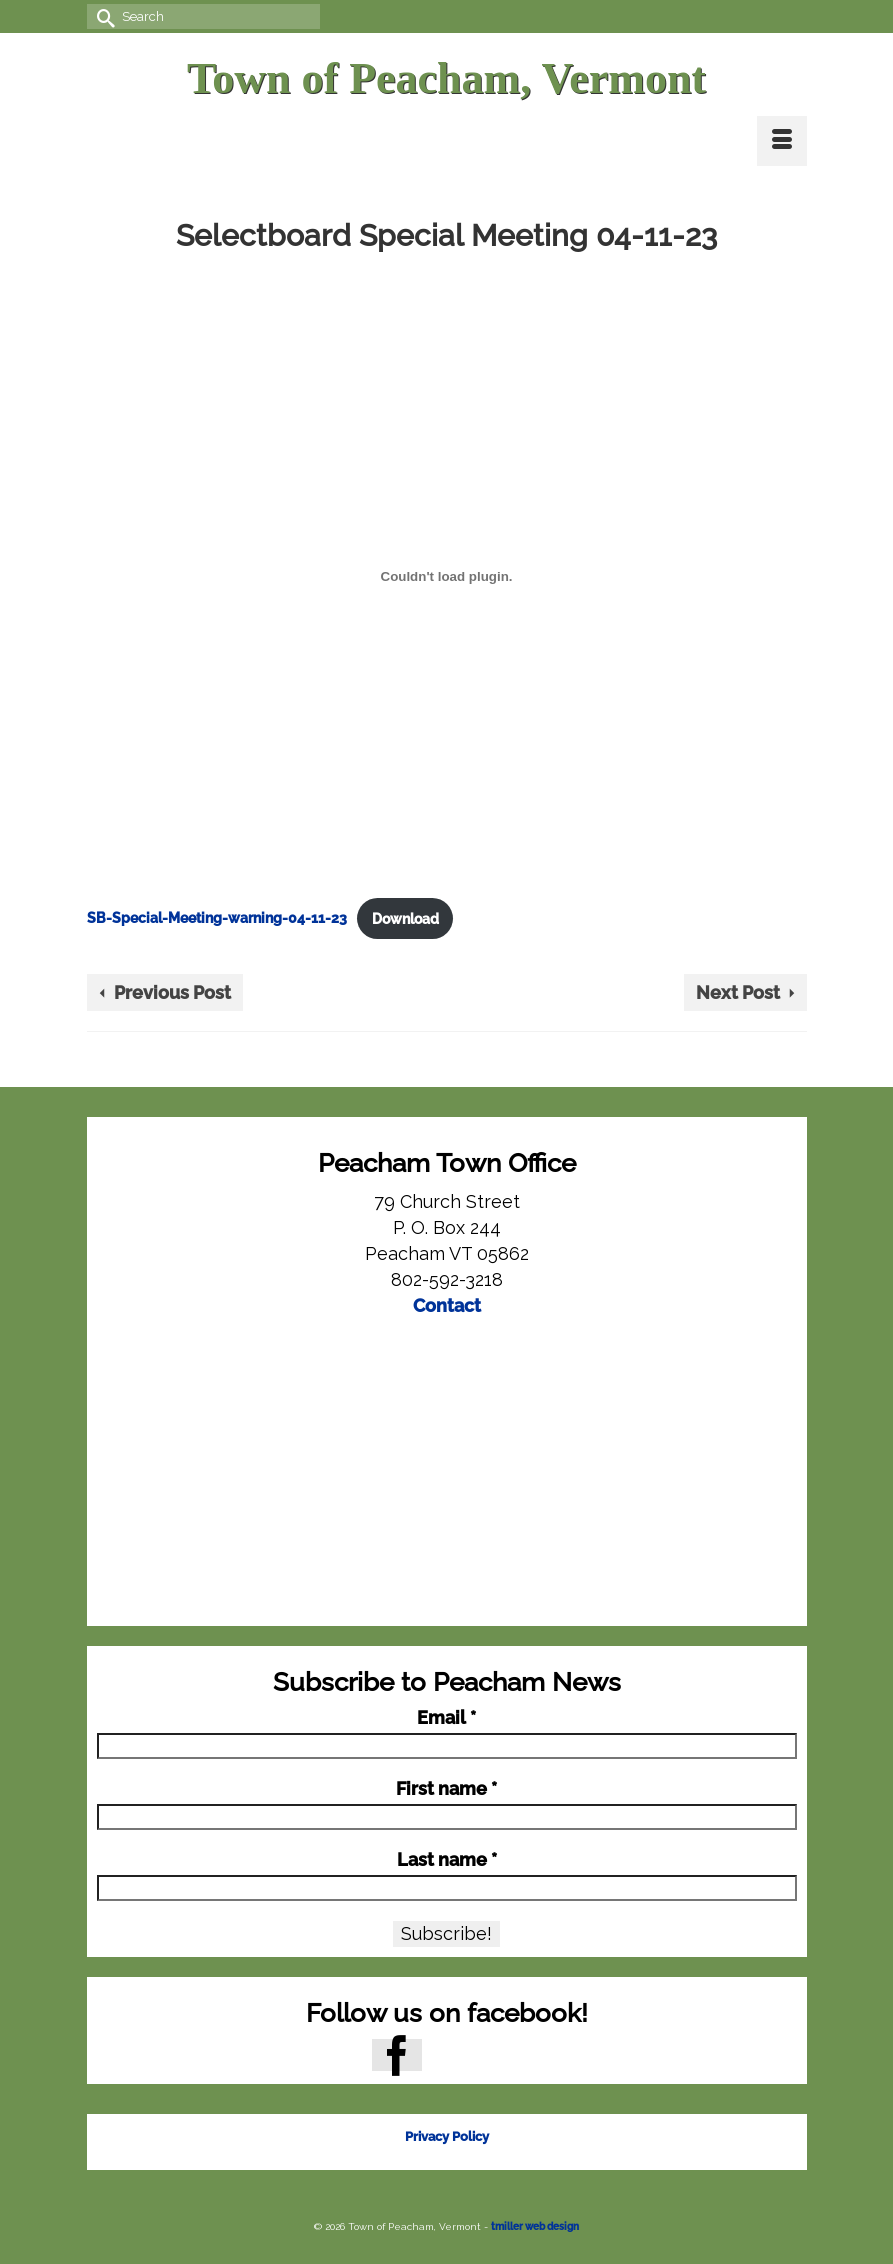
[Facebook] (397, 2054)
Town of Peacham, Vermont (446, 78)
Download (405, 918)
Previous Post (172, 992)
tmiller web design (535, 2226)
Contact (447, 1305)
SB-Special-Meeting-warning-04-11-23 (217, 918)
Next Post (738, 992)
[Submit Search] (102, 16)
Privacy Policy (447, 2136)
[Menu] (782, 141)
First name (446, 1789)
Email (446, 1718)
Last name (447, 1860)
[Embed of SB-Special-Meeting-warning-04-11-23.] (447, 576)
